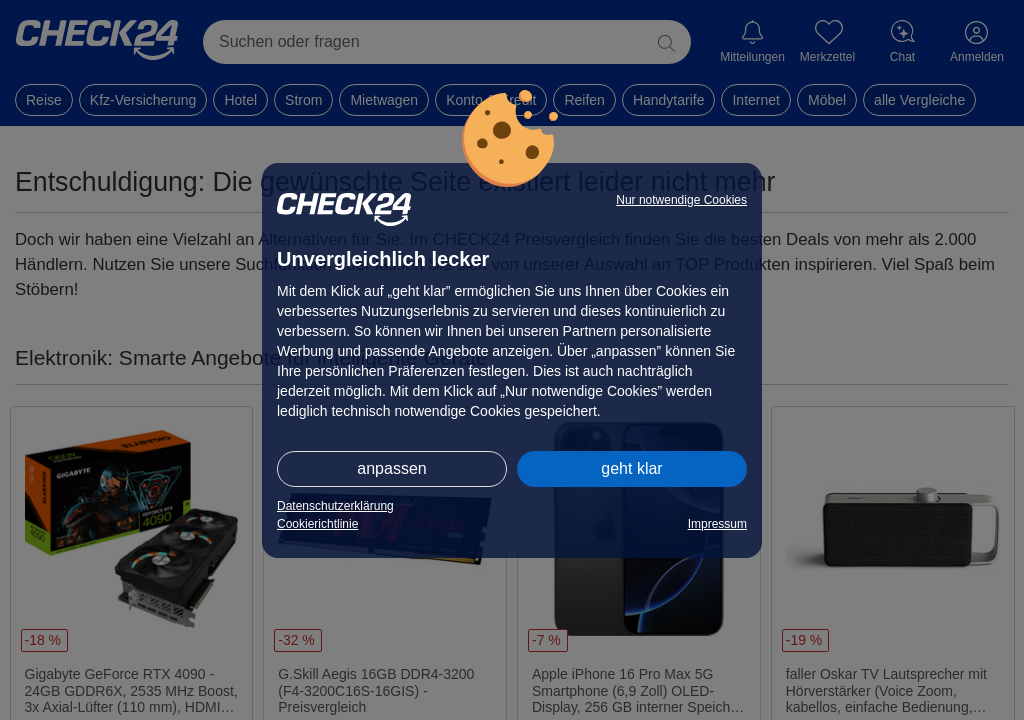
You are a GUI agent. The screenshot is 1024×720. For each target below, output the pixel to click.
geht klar (631, 468)
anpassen (391, 468)
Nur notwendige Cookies (681, 200)
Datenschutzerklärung (335, 506)
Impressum (717, 524)
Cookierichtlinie (317, 524)
